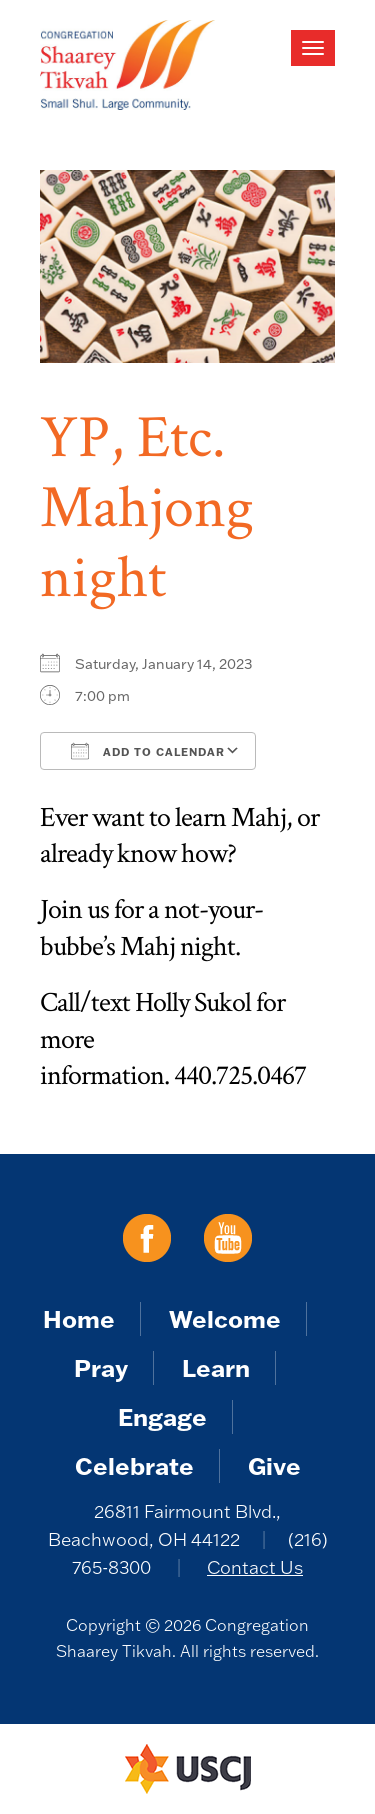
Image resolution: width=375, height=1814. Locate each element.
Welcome (225, 1318)
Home (79, 1318)
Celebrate (134, 1465)
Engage (162, 1416)
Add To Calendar (148, 751)
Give (274, 1465)
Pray (101, 1367)
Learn (216, 1367)
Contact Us (255, 1567)
